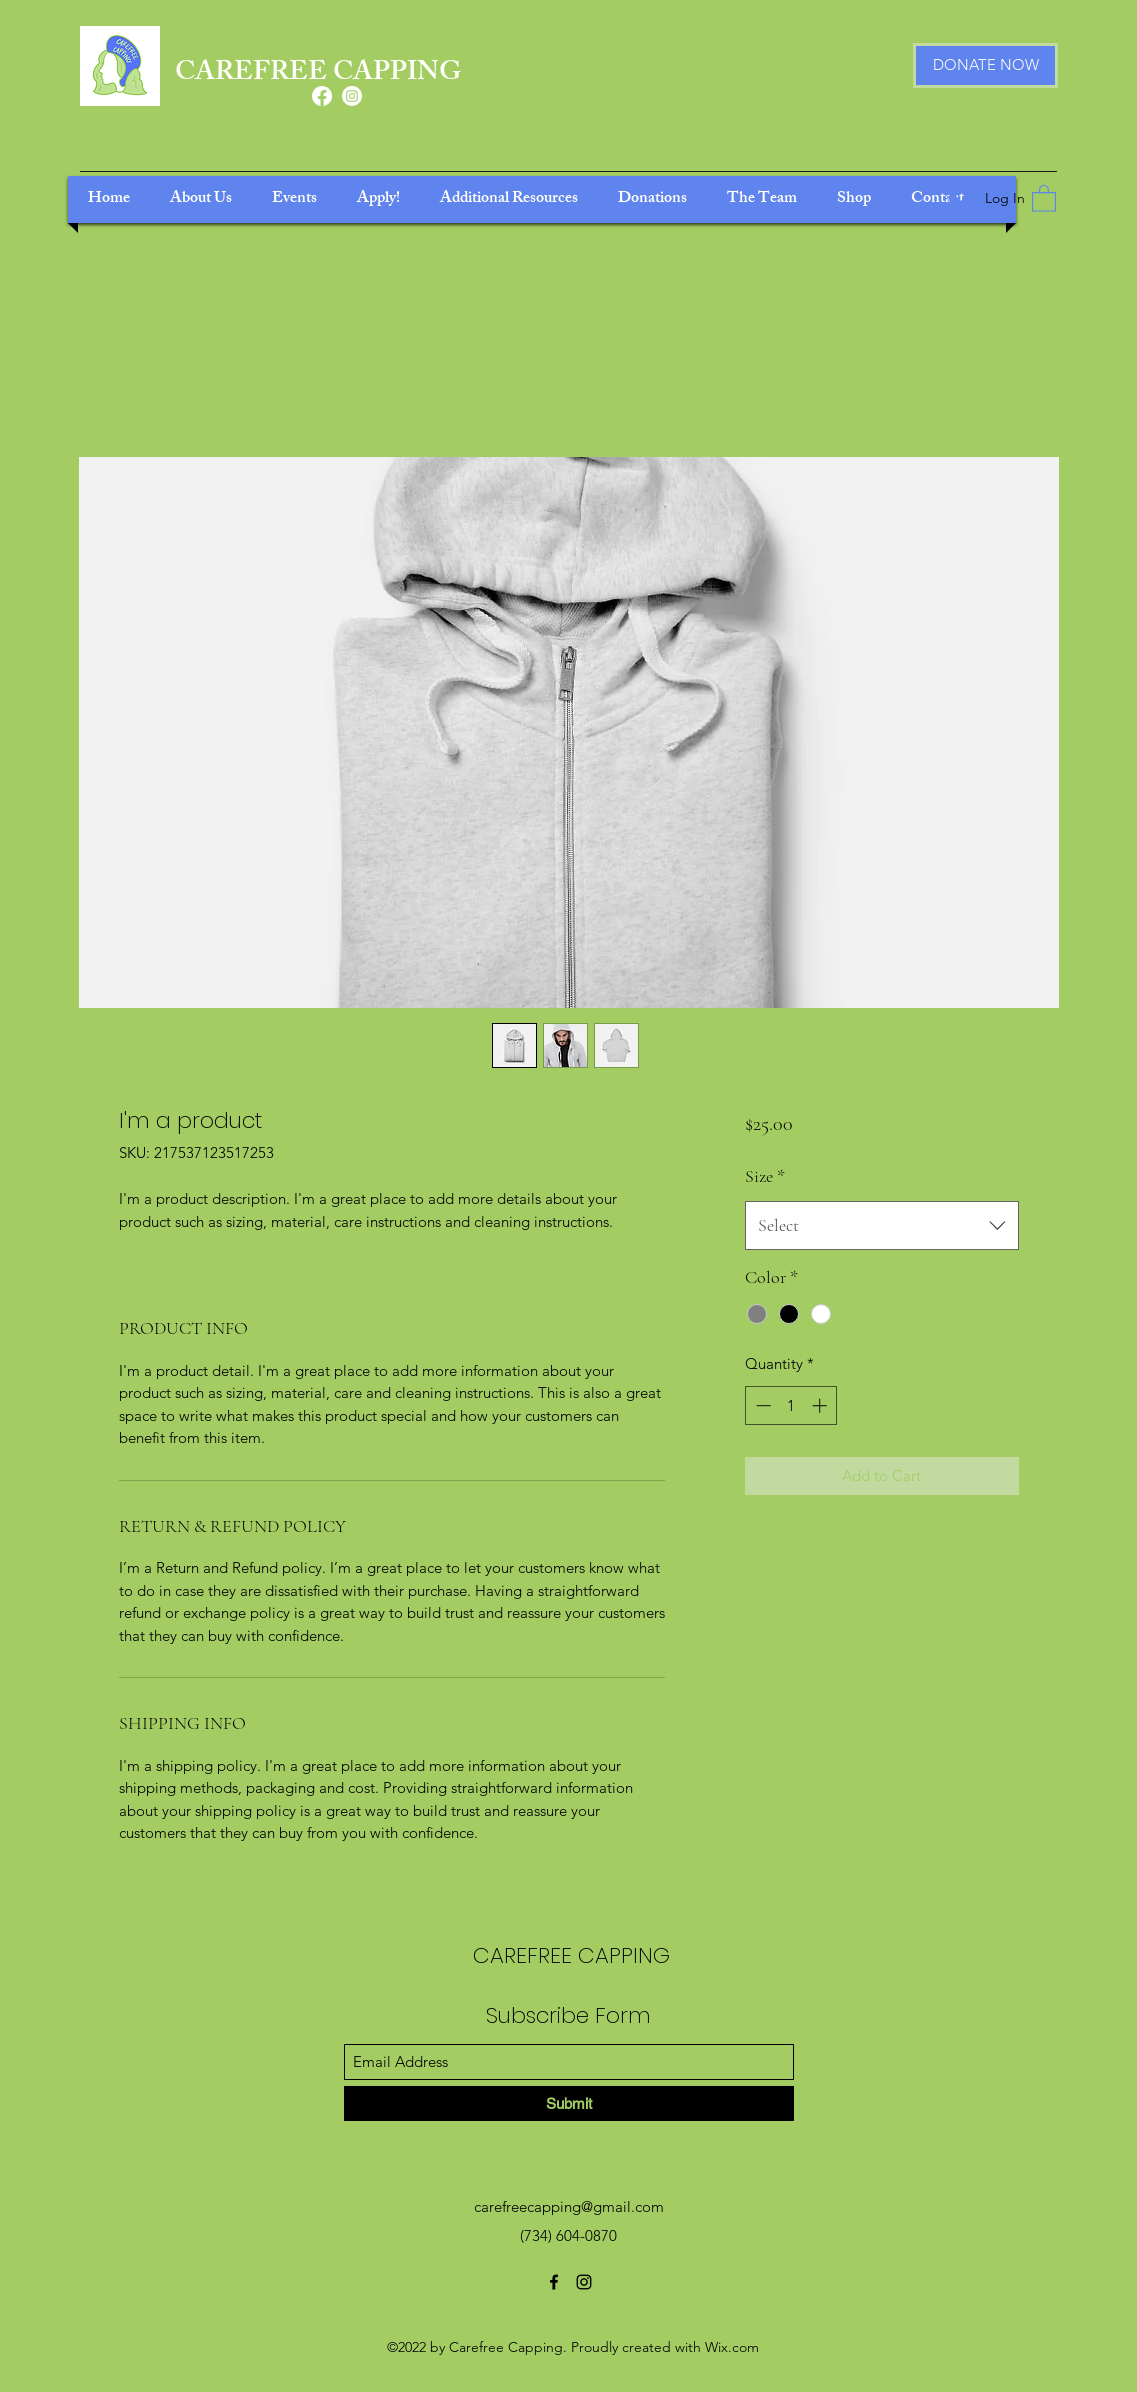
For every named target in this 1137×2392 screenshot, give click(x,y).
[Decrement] (761, 1405)
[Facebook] (322, 96)
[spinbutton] (791, 1405)
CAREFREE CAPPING (318, 74)
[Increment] (821, 1405)
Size (765, 1176)
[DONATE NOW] (985, 65)
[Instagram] (352, 96)
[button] (1044, 197)
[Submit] (569, 2103)
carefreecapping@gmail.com (569, 2206)
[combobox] (881, 1226)
